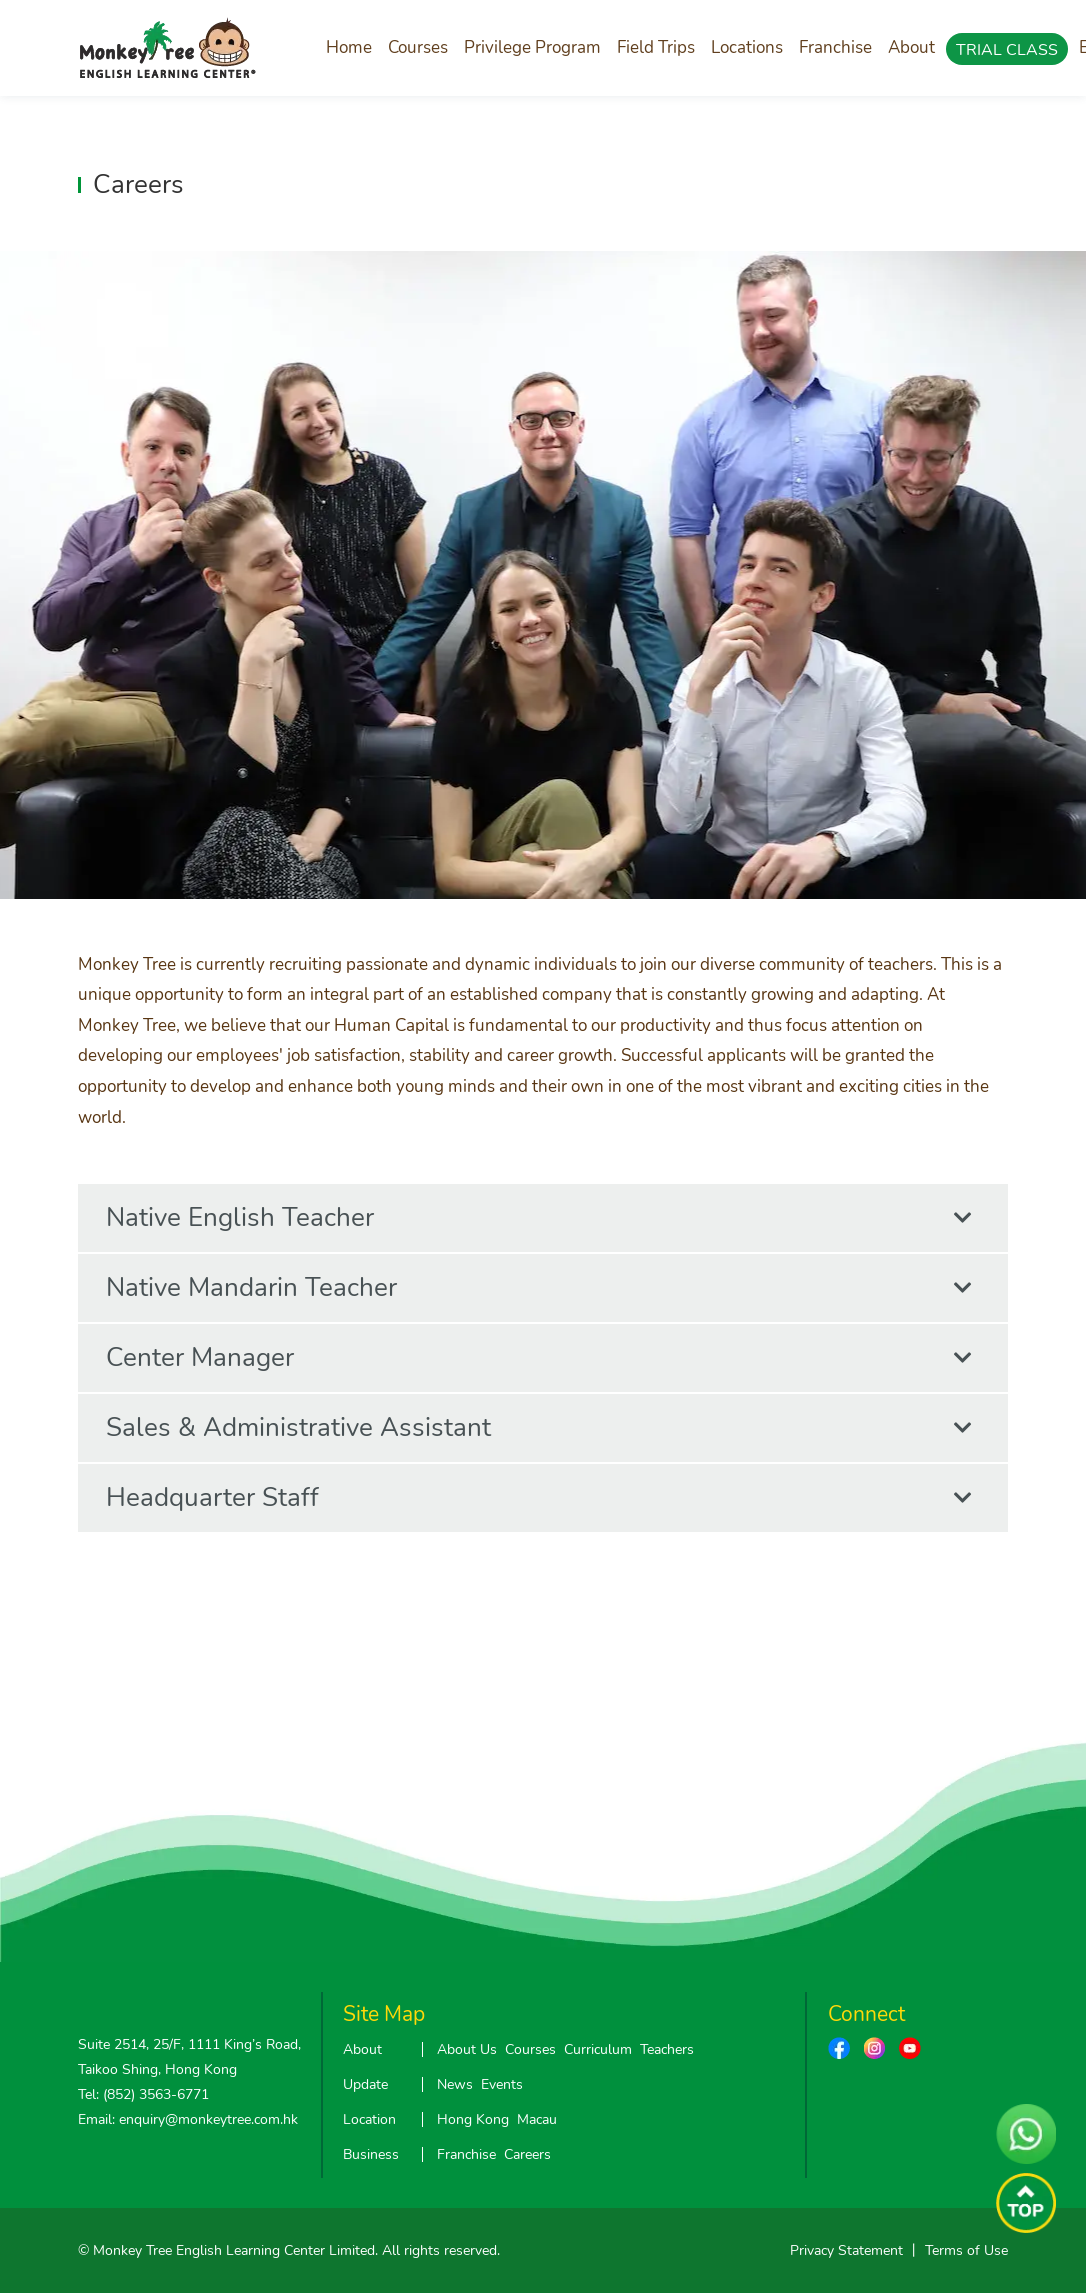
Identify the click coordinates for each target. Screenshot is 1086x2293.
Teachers (667, 2049)
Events (502, 2084)
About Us (467, 2049)
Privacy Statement (846, 2250)
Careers (527, 2154)
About (911, 47)
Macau (537, 2119)
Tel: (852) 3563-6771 (143, 2094)
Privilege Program (532, 47)
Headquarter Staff (539, 1498)
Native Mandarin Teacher (539, 1288)
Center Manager (539, 1358)
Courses (418, 47)
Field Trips (656, 47)
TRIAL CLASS (1007, 50)
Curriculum (598, 2049)
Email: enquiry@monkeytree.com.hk (188, 2119)
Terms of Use (966, 2250)
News (455, 2084)
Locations (747, 47)
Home (349, 47)
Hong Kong (473, 2119)
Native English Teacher (539, 1218)
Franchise (835, 47)
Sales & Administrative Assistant (539, 1428)
